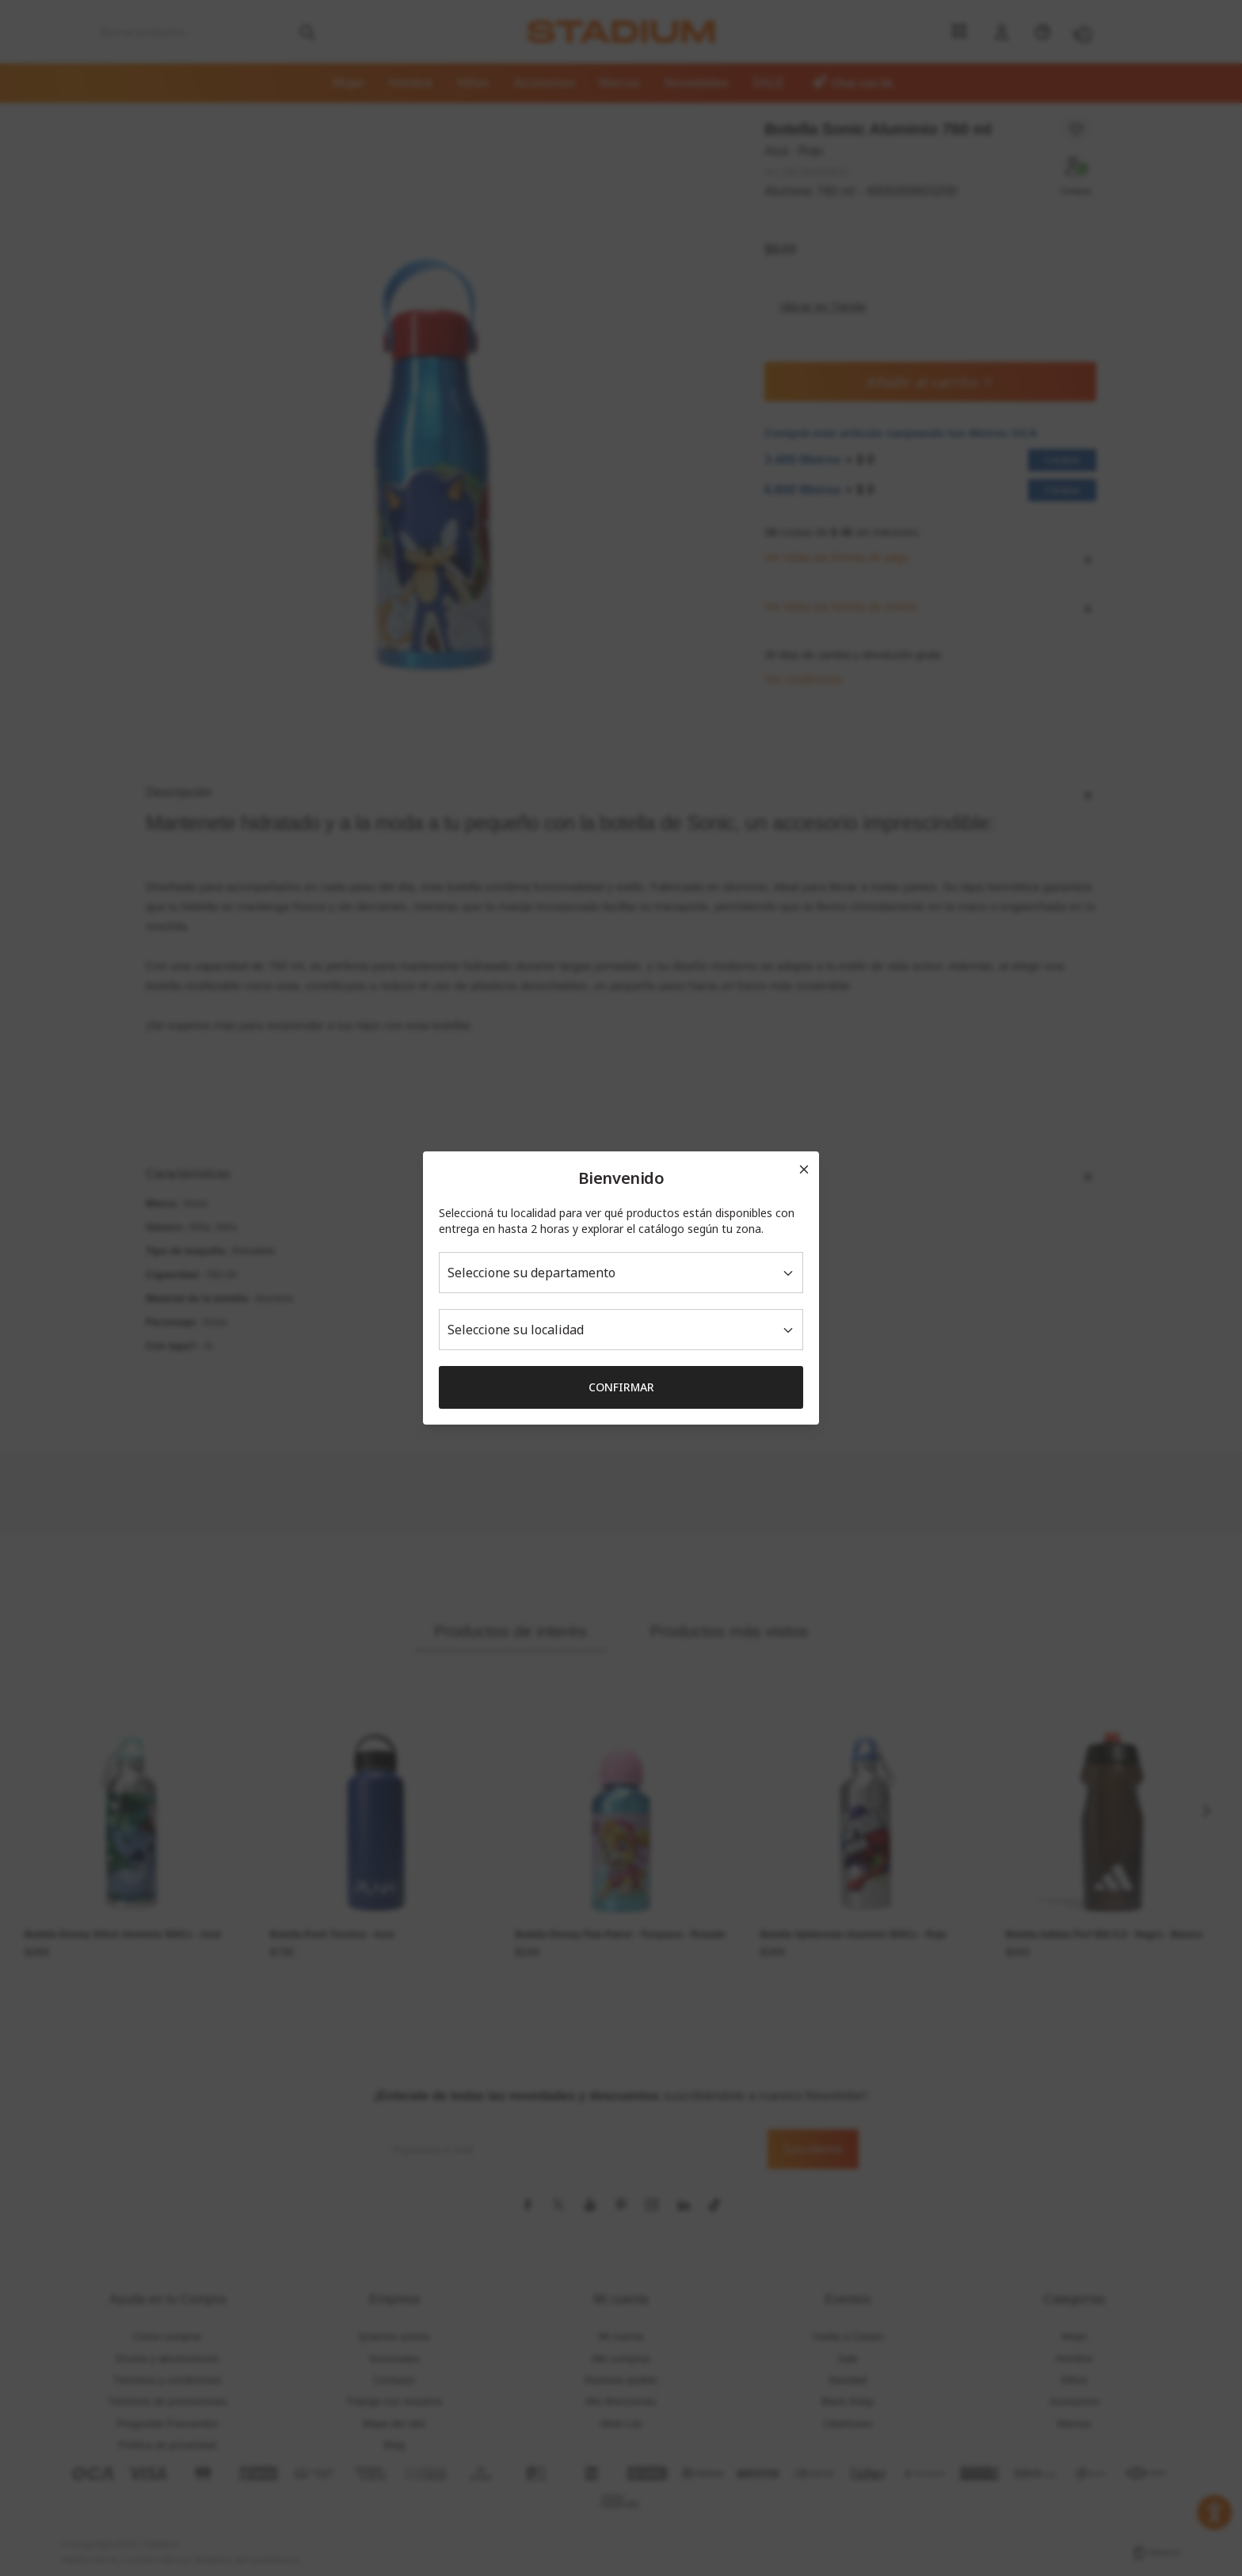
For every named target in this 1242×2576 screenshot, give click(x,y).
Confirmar (621, 1387)
